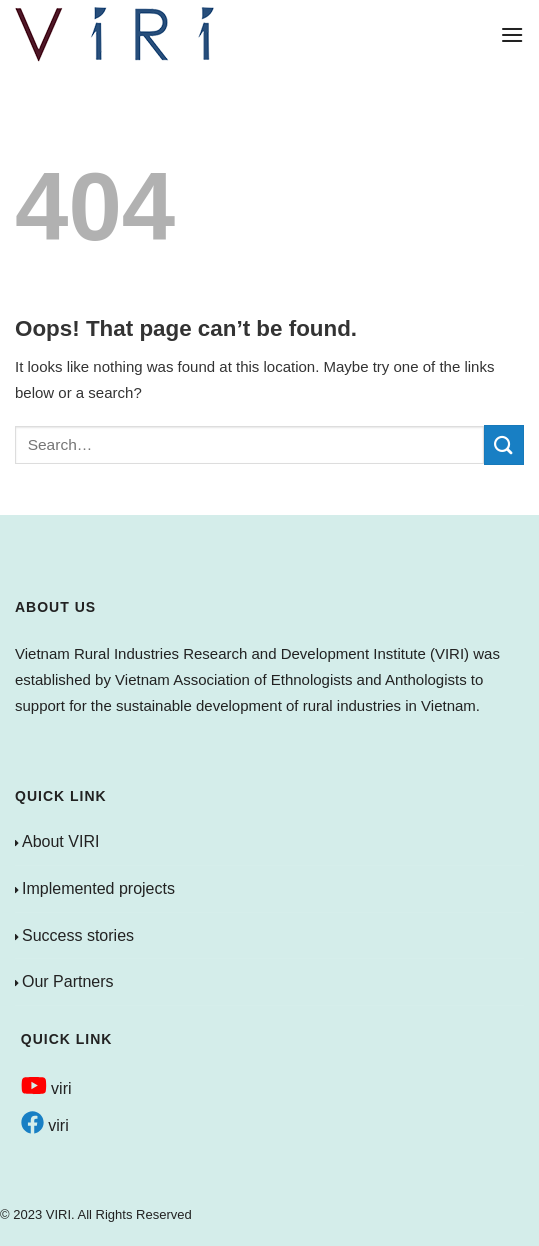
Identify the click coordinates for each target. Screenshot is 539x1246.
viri (46, 1088)
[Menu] (512, 34)
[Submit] (504, 444)
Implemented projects (98, 888)
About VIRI (60, 841)
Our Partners (68, 981)
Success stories (78, 935)
